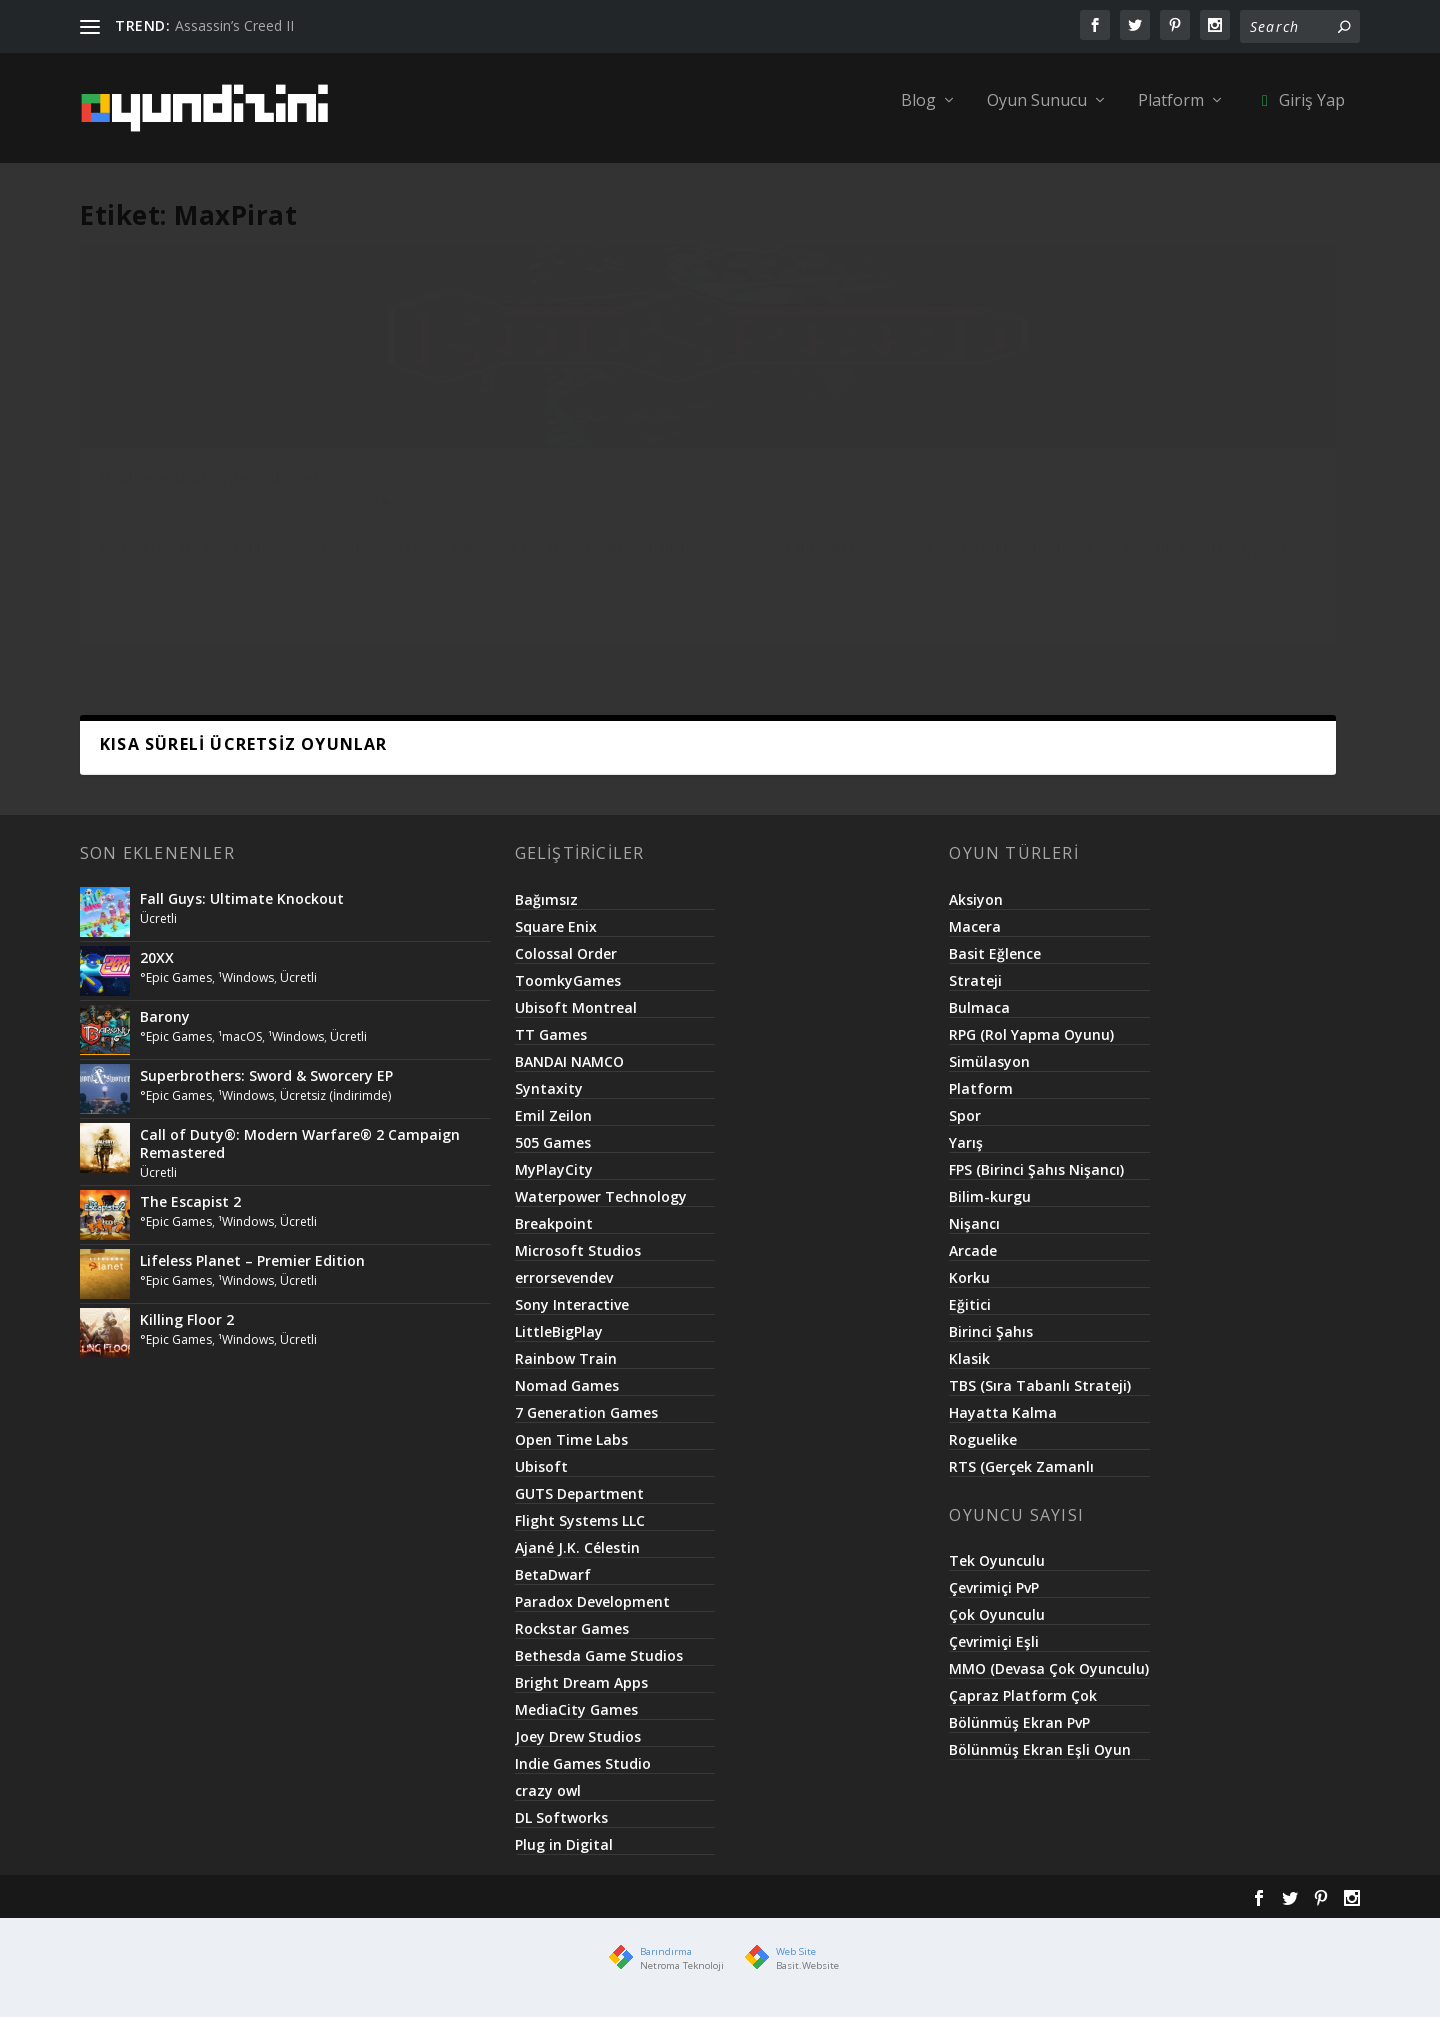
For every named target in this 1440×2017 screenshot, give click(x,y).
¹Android (289, 536)
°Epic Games (176, 991)
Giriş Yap (1300, 115)
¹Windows (246, 991)
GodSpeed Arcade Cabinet (210, 513)
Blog (918, 115)
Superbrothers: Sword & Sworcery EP (266, 1089)
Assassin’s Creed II (234, 25)
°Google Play (221, 536)
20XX (157, 971)
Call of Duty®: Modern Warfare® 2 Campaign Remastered (300, 1157)
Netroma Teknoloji (682, 1979)
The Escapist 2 (190, 1215)
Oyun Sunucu (1037, 115)
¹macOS (240, 1050)
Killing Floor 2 (187, 1333)
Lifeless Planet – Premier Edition (252, 1274)
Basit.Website (807, 1979)
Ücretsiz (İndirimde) (335, 1109)
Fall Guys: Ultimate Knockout (242, 912)
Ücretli (339, 536)
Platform (1171, 115)
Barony (165, 1030)
